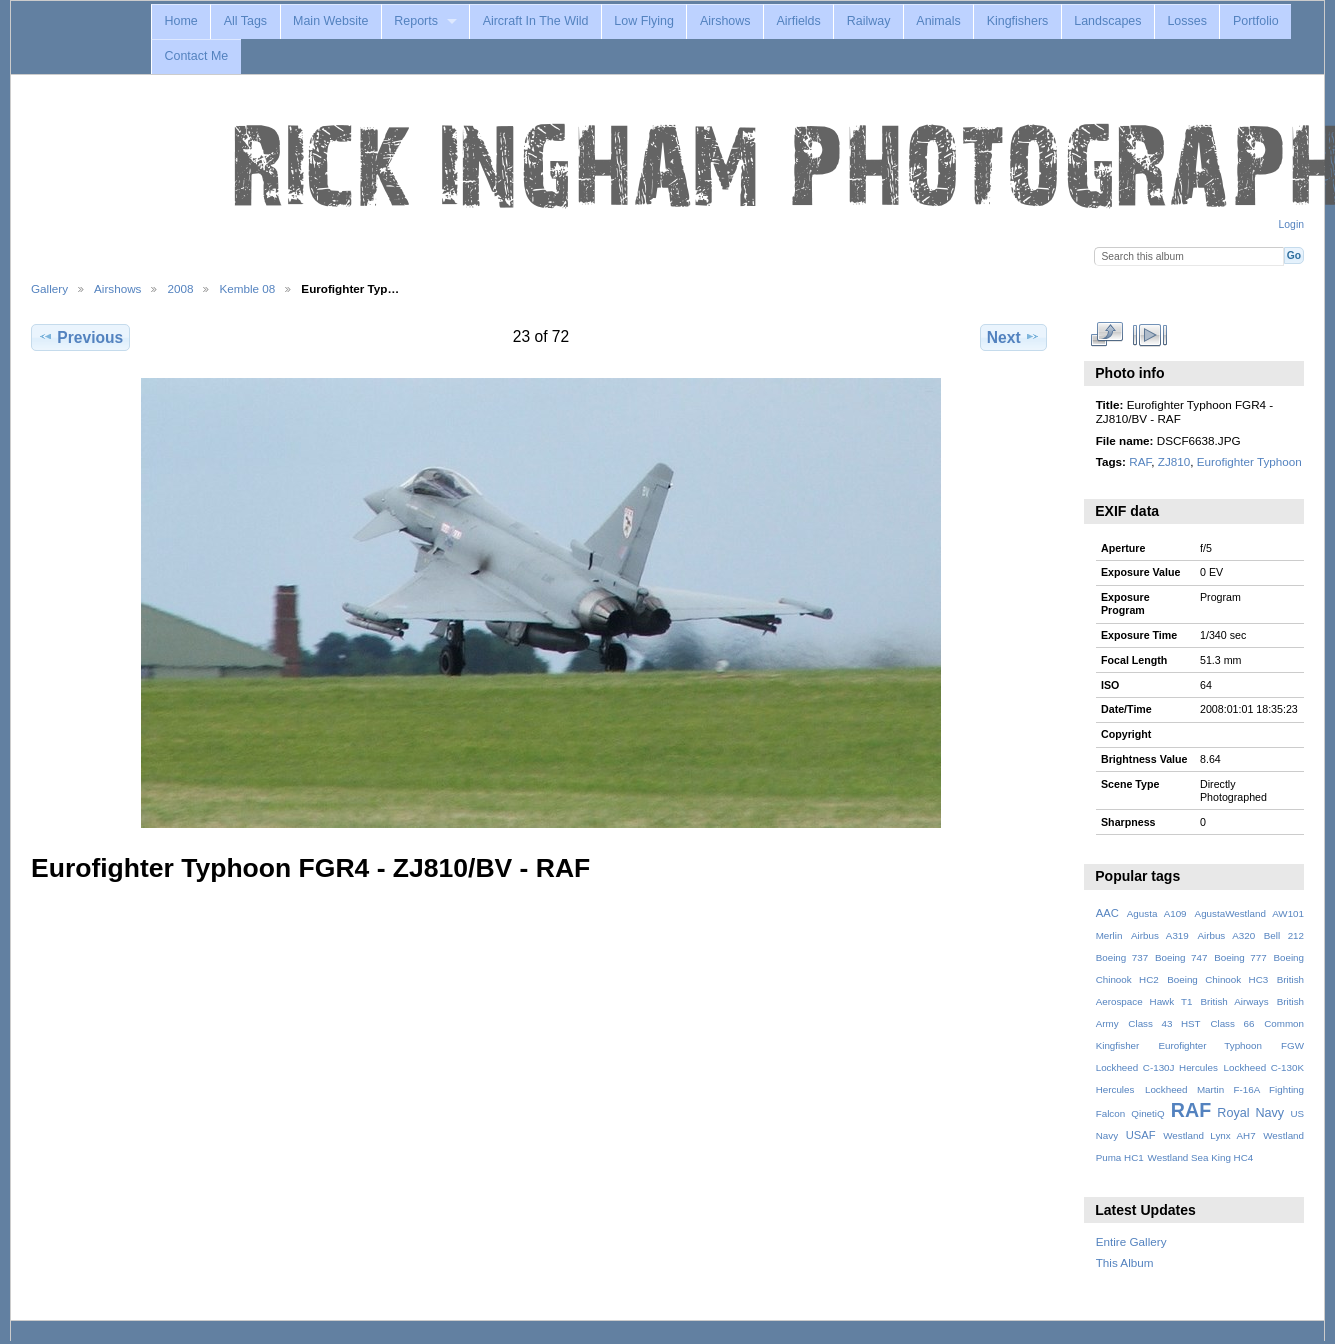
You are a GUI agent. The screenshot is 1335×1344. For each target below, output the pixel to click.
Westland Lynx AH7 (1209, 1135)
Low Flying (644, 21)
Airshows (725, 21)
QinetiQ (1147, 1113)
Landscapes (1107, 21)
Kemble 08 (247, 288)
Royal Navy (1250, 1113)
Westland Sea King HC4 (1201, 1157)
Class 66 (1232, 1023)
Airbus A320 (1226, 935)
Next (1013, 337)
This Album (1125, 1262)
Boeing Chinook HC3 (1217, 979)
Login (1291, 224)
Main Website (330, 21)
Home (180, 21)
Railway (869, 21)
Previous (80, 337)
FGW (1292, 1045)
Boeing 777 (1240, 957)
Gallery (49, 288)
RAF (1140, 461)
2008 (180, 288)
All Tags (245, 21)
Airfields (798, 21)
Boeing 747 (1181, 957)
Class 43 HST (1164, 1023)
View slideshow (1149, 335)
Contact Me (196, 56)
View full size (1106, 335)
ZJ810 (1174, 461)
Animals (938, 21)
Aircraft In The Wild (536, 21)
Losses (1187, 21)
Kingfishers (1018, 21)
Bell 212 (1284, 935)
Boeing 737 (1122, 957)
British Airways (1235, 1001)
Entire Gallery (1131, 1241)
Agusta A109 (1157, 913)
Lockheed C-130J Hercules (1157, 1067)
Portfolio (1256, 21)
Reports (416, 21)
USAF (1141, 1135)
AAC (1107, 913)
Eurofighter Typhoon (1249, 461)
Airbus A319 (1160, 935)
